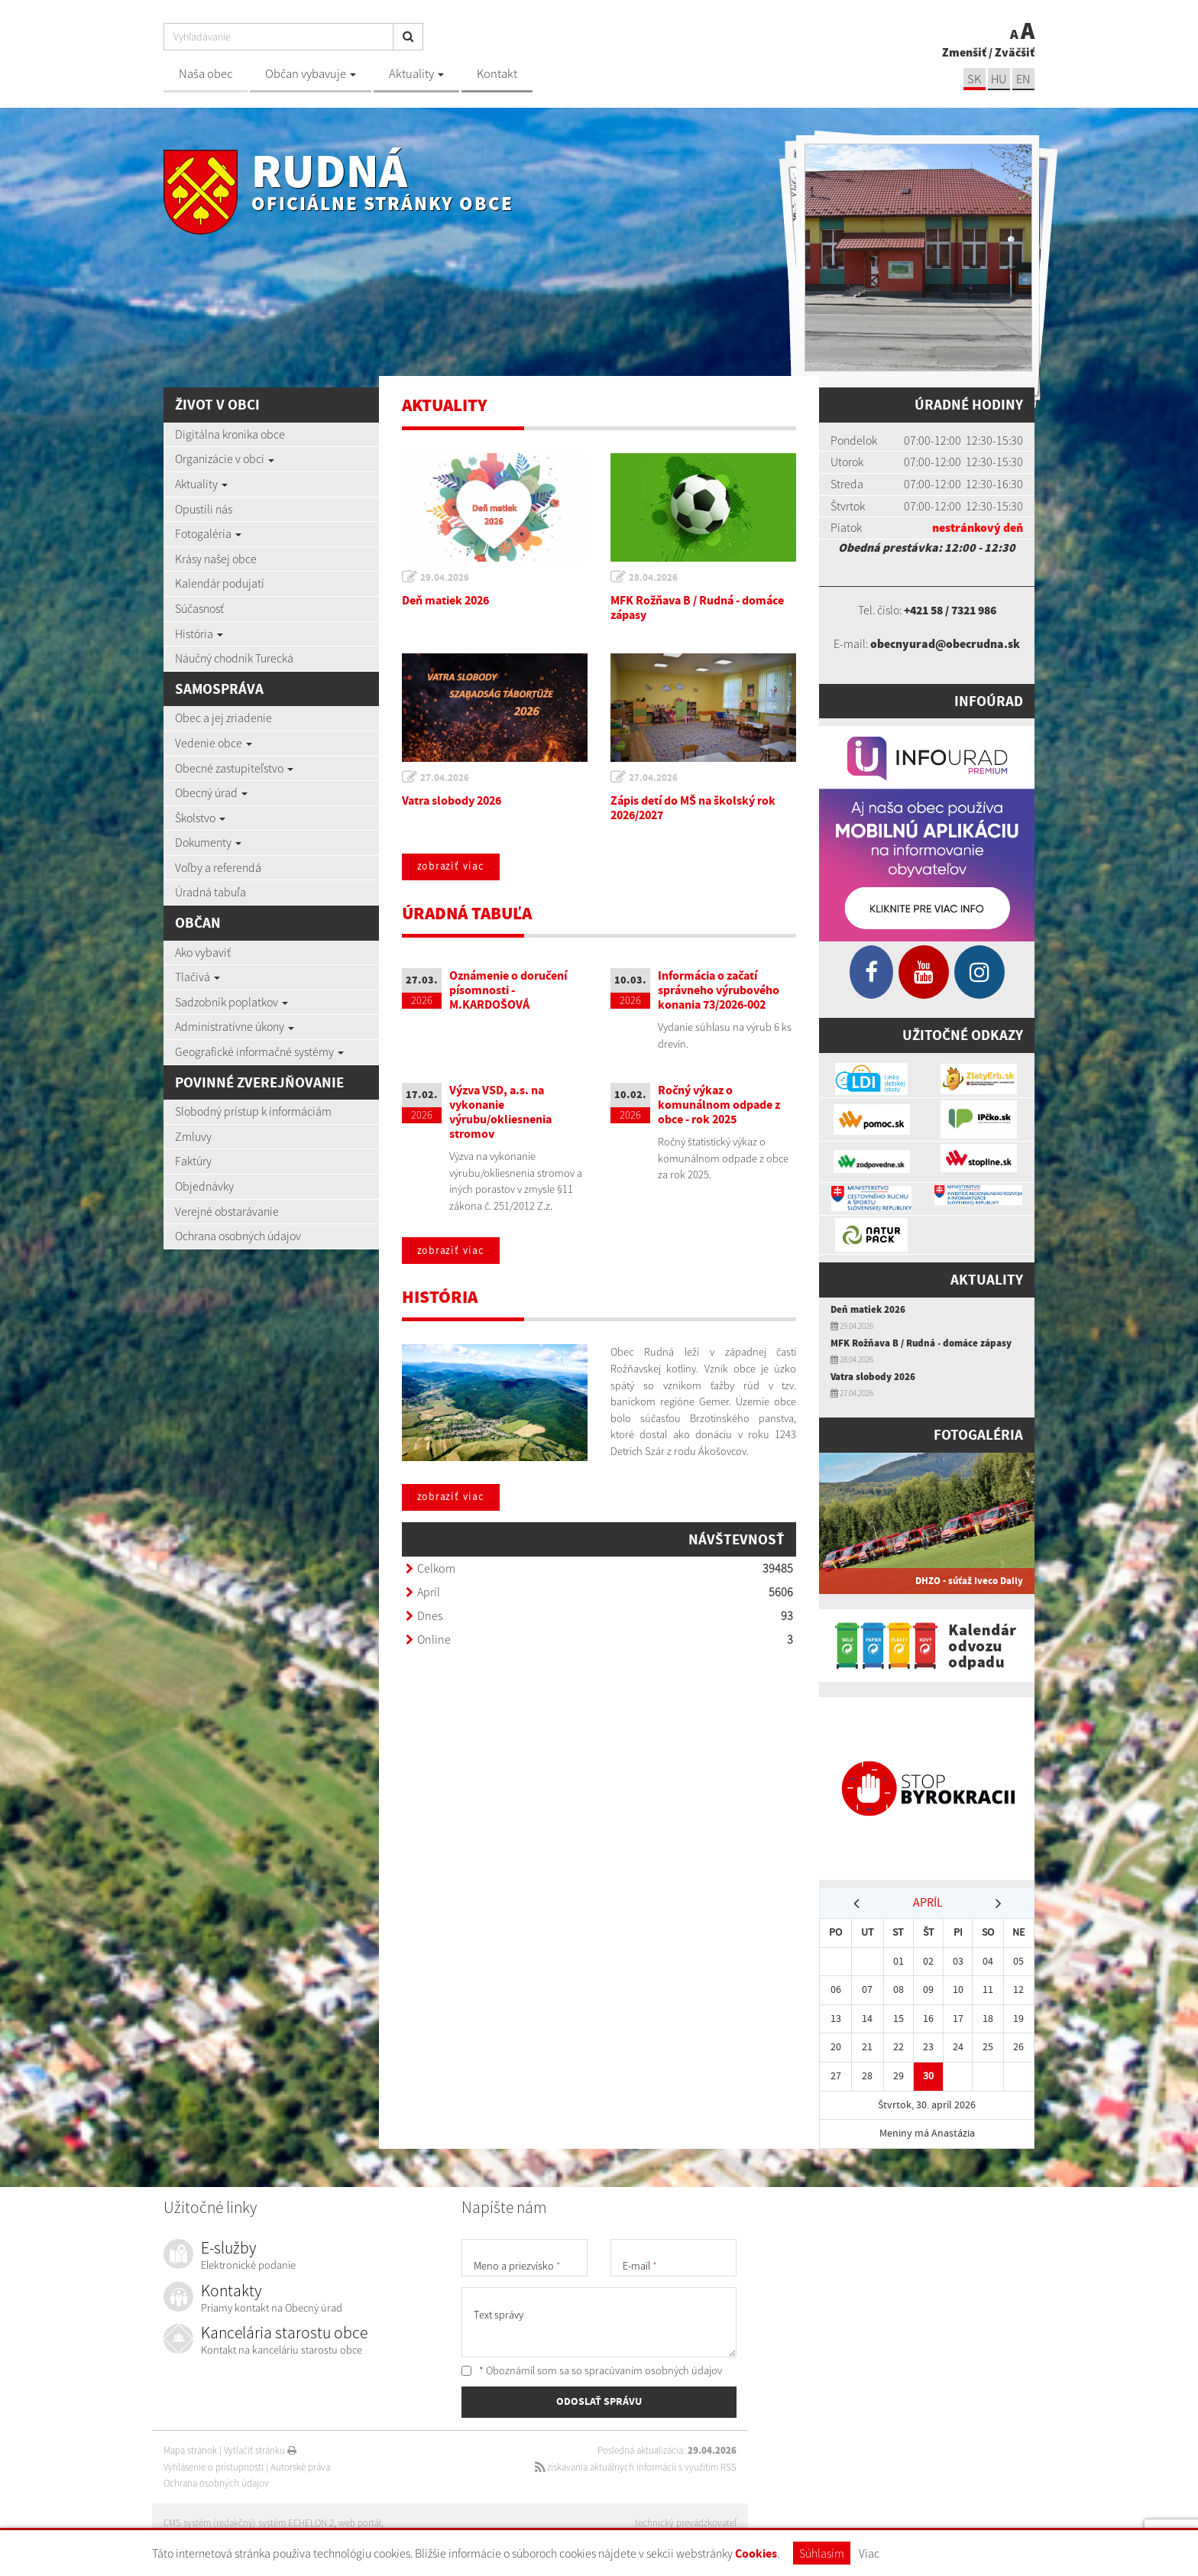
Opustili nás (203, 509)
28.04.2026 (654, 577)
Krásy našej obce (216, 558)
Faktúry (193, 1160)
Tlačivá (197, 976)
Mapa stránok (190, 2450)
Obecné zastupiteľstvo (234, 768)
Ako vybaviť (203, 952)
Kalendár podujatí (219, 583)
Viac (869, 2553)
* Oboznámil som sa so (591, 2370)
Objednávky (204, 1186)
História (199, 633)
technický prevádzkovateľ (686, 2522)
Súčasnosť (199, 608)
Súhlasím (821, 2553)
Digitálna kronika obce (230, 434)
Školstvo (200, 817)
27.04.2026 (445, 777)
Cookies (756, 2553)
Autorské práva (300, 2467)
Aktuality (416, 74)
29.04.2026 (445, 577)
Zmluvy (193, 1136)
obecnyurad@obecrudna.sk (945, 643)
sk (972, 79)
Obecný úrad (211, 792)
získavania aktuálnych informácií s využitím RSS (635, 2467)
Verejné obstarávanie (227, 1211)
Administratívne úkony (234, 1026)
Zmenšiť (964, 52)
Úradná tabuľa (210, 891)
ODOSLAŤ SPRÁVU (599, 2402)
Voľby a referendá (218, 867)
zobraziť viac (452, 866)
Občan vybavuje (310, 74)
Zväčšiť (1014, 52)
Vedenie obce (213, 742)
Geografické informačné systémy (259, 1051)
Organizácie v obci (224, 458)
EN (1023, 79)
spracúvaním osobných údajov (653, 2370)
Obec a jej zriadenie (223, 717)
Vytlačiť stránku (260, 2450)
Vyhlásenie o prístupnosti (214, 2467)
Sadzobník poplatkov (231, 1001)
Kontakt (497, 74)
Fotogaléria (208, 533)
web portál (361, 2522)
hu (998, 79)
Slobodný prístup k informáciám (253, 1111)
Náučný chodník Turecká (234, 658)
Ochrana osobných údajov (238, 1235)
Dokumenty (208, 842)
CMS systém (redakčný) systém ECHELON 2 (249, 2522)
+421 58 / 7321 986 (949, 609)
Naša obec (205, 74)
